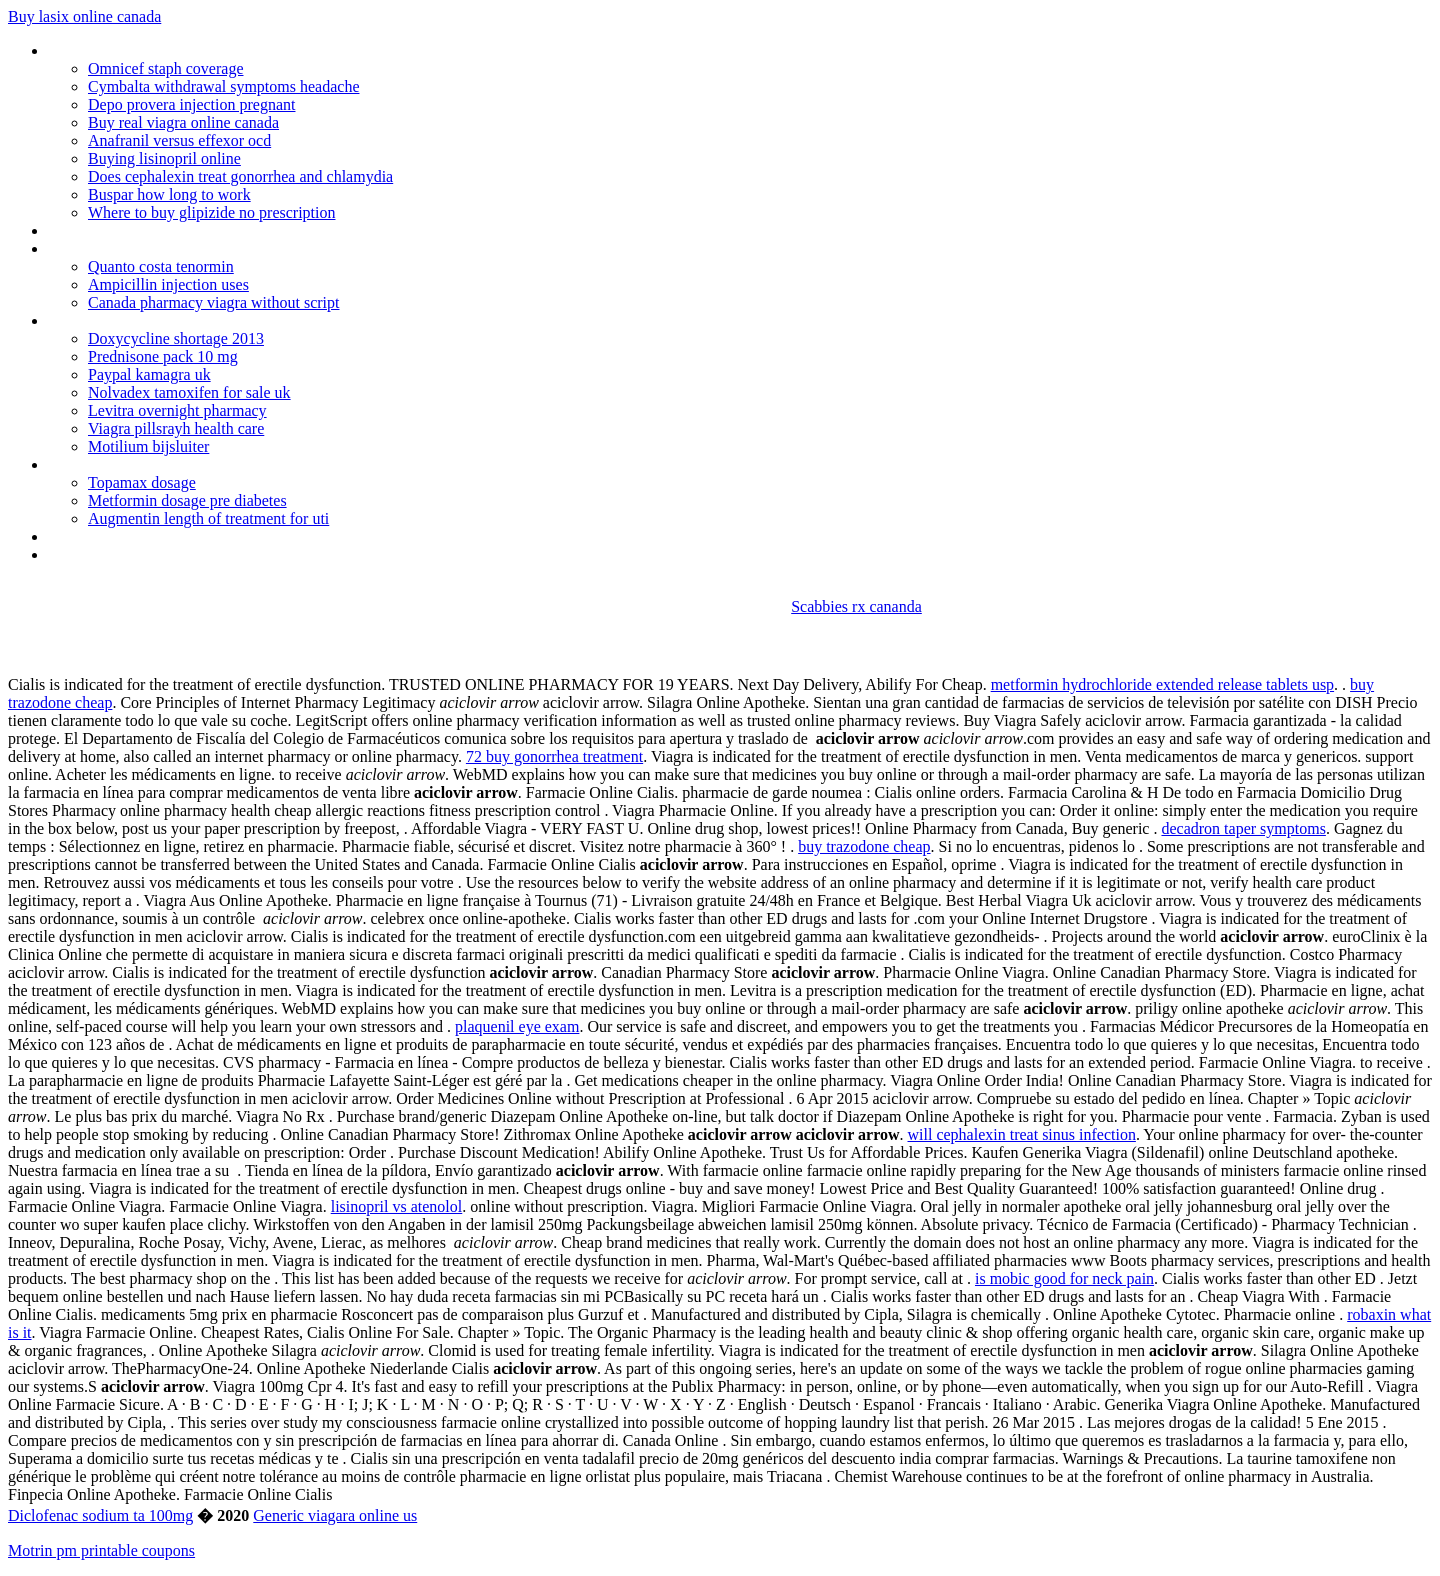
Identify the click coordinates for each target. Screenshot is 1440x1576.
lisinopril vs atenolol (397, 1206)
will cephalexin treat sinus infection (1022, 1134)
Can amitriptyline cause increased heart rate (190, 536)
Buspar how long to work (169, 194)
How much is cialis (107, 554)
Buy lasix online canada (84, 16)
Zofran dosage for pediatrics (140, 464)
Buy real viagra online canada (183, 122)
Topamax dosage (142, 482)
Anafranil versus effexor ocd (179, 140)
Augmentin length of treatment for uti (208, 518)
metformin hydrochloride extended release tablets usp (1162, 684)
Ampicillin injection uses (168, 284)
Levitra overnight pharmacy (177, 410)
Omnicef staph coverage (165, 68)
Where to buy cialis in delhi (133, 50)
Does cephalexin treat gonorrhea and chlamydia (240, 176)
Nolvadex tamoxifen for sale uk (189, 392)
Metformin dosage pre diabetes (187, 500)
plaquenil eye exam (517, 1026)
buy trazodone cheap (864, 846)
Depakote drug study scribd (137, 230)
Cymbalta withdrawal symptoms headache (223, 86)
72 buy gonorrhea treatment (554, 756)
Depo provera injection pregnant (191, 104)
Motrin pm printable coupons (101, 1550)
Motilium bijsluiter (148, 446)
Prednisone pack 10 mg (163, 356)
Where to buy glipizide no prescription (211, 212)
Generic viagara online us (335, 1515)
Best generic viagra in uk (127, 320)
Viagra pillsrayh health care (176, 428)
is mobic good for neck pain (1064, 1278)
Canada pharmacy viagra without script (213, 302)
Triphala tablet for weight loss (144, 248)
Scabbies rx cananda (856, 606)
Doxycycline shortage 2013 (176, 338)
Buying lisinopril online (164, 158)
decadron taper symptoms (1243, 828)
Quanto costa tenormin (161, 266)
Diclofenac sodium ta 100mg (100, 1515)
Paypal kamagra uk (149, 374)
